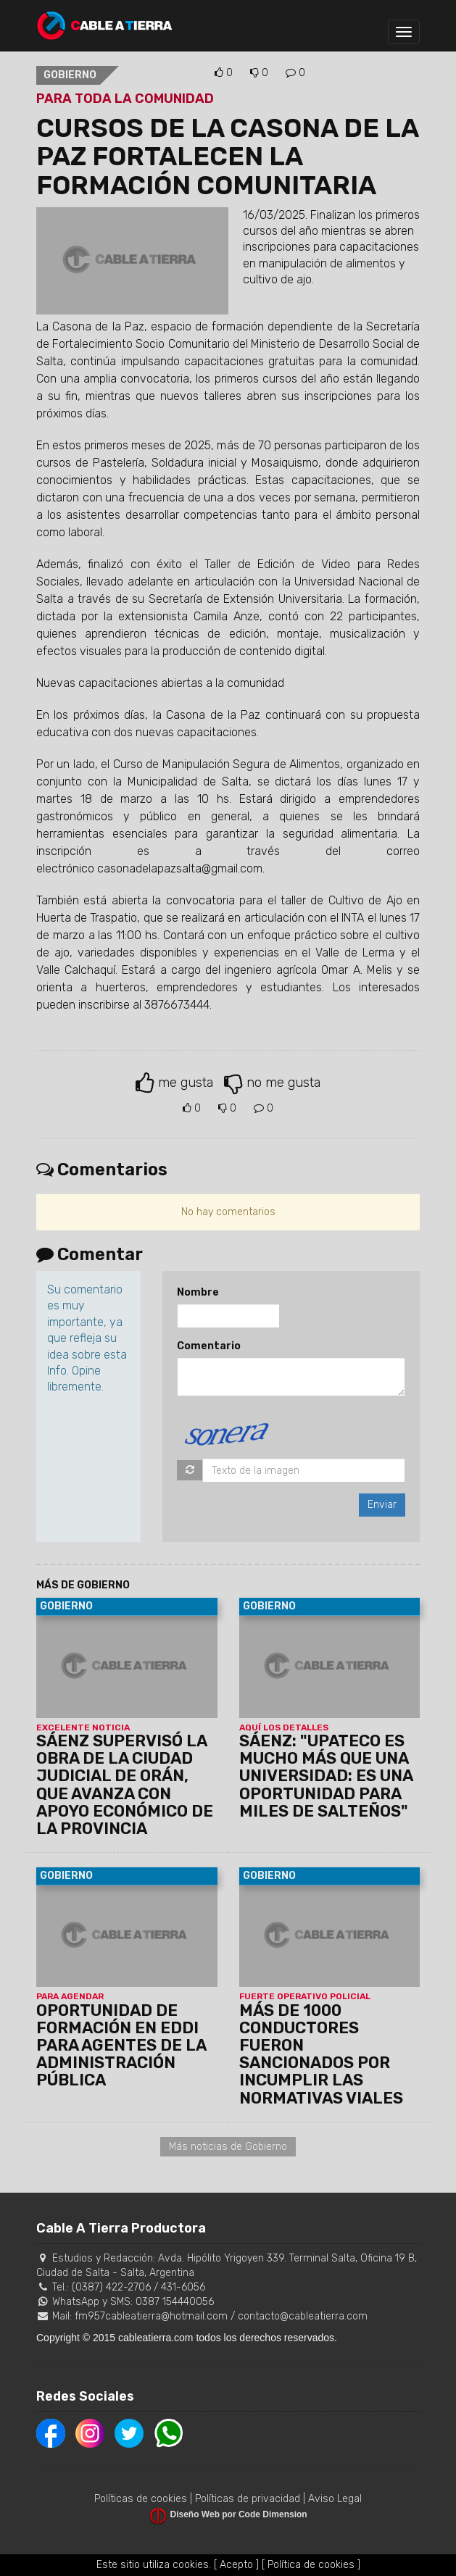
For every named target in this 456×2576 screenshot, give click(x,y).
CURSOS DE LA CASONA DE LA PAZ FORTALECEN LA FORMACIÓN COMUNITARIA (227, 156)
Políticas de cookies (140, 2499)
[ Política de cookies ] (311, 2565)
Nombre (198, 1292)
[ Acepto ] (236, 2565)
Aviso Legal (335, 2499)
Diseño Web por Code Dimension (238, 2514)
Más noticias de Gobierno (228, 2147)
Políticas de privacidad (247, 2499)
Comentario (209, 1346)
